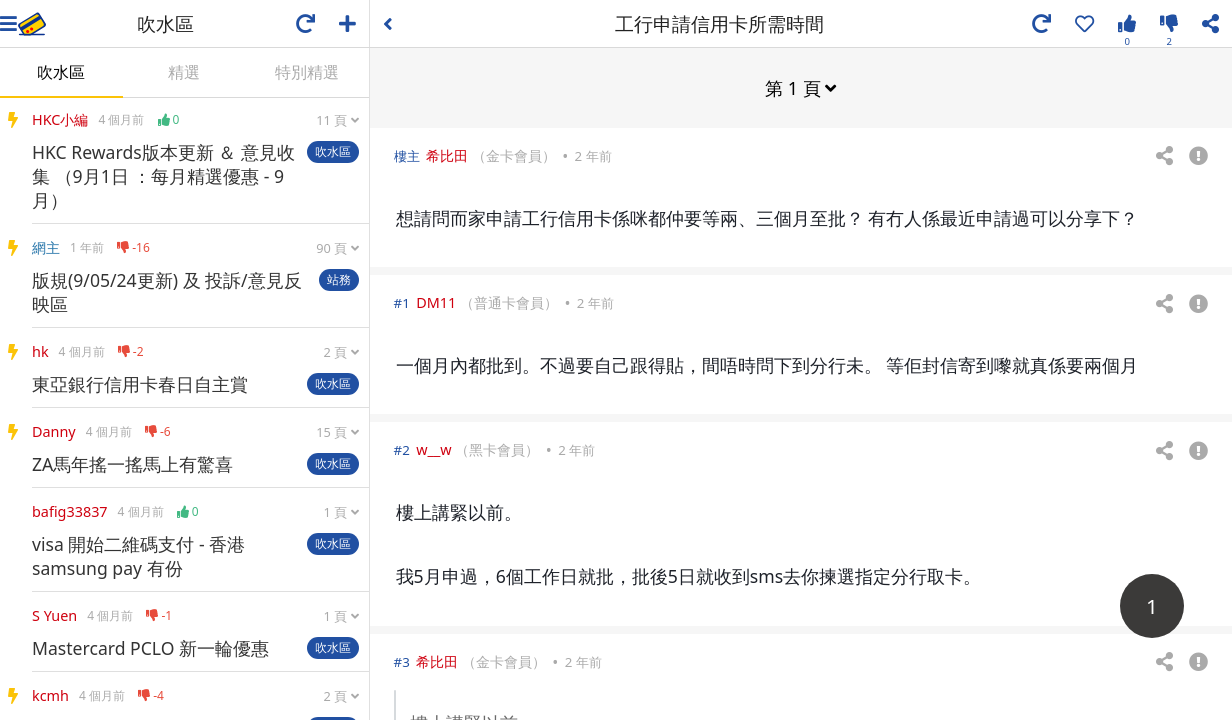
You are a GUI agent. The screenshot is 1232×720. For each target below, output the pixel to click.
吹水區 (61, 72)
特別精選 (307, 72)
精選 (184, 72)
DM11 (436, 301)
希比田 (447, 154)
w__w (433, 448)
